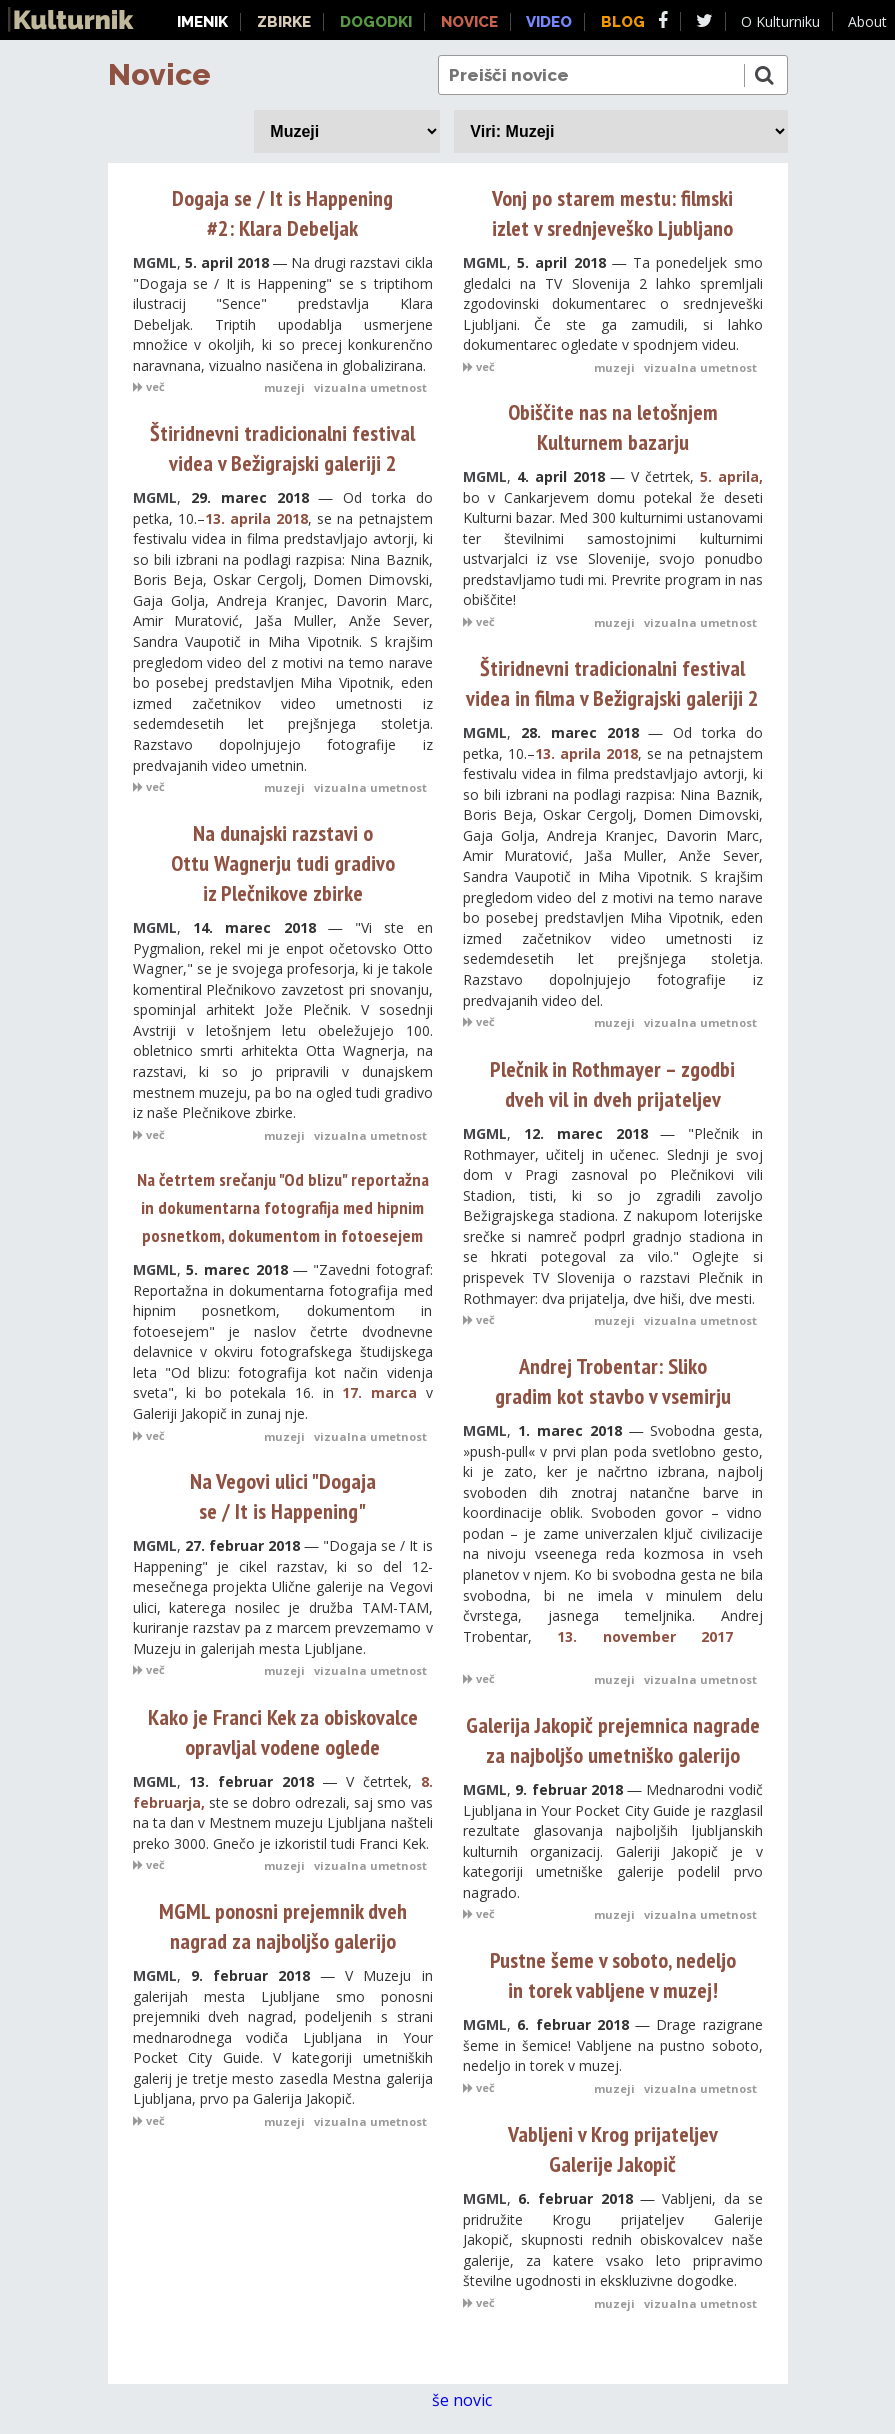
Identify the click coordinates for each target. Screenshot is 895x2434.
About (867, 21)
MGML (155, 262)
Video (549, 22)
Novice (159, 74)
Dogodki (376, 22)
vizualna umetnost (370, 387)
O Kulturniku (780, 21)
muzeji (284, 387)
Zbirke (284, 22)
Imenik (202, 22)
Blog (623, 22)
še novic (472, 2400)
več (149, 386)
